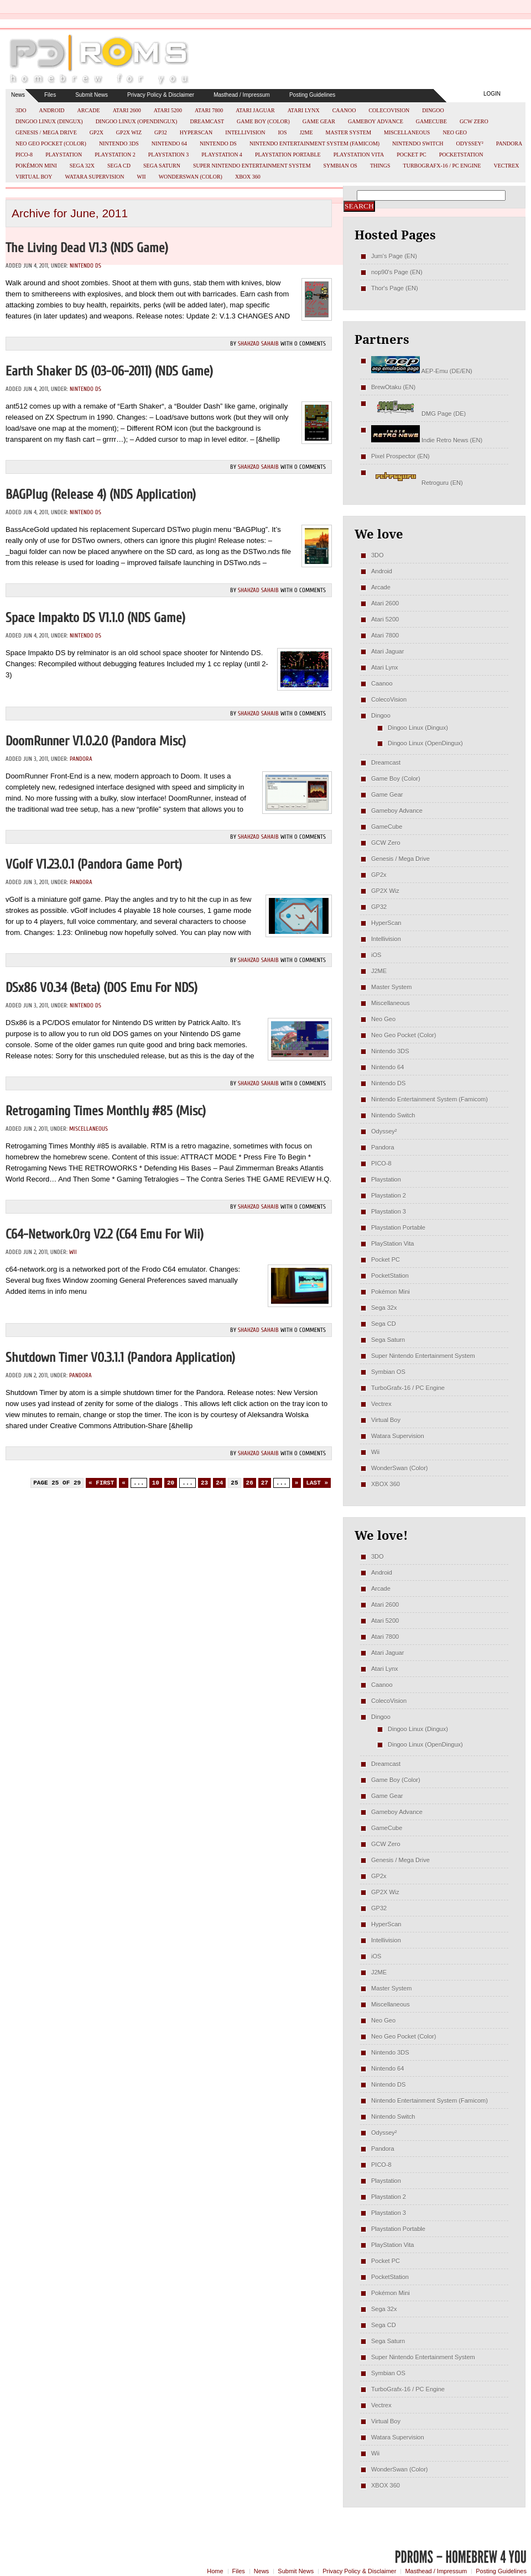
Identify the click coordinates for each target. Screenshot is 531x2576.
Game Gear (319, 121)
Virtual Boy (34, 177)
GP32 (160, 132)
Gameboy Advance (375, 121)
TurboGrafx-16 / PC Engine (442, 166)
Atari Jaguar (255, 110)
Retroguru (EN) (417, 482)
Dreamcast (207, 121)
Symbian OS (340, 166)
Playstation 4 (221, 154)
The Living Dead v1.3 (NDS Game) (87, 248)
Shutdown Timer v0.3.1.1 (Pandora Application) (120, 1357)
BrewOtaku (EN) (393, 387)
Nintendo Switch (418, 143)
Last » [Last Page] (317, 1483)
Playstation (63, 154)
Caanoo (344, 110)
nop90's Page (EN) (397, 272)
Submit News (91, 95)
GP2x (96, 132)
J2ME (306, 132)
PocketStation (461, 154)
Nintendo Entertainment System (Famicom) (314, 143)
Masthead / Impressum (242, 95)
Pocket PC (411, 154)
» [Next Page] (297, 1483)
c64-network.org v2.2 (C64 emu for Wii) (105, 1234)
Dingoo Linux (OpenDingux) (137, 121)
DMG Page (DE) (418, 413)
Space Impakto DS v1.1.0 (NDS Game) (95, 617)
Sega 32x (82, 166)
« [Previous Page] (124, 1483)
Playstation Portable (288, 154)
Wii (141, 177)
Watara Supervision (94, 177)
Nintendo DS (218, 143)
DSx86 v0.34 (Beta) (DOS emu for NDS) (101, 987)
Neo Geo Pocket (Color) (50, 143)
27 (264, 1483)
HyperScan (196, 132)
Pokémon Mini (36, 166)
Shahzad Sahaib (258, 343)
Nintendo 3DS (119, 143)
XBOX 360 (248, 177)
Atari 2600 (127, 110)
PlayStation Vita (359, 154)
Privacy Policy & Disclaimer (160, 95)
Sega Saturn (161, 166)
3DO (20, 110)
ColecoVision (388, 110)
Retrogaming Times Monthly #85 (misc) (106, 1111)
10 (155, 1483)
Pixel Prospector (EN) (400, 456)
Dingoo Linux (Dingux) (49, 121)
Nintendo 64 (169, 143)
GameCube (431, 121)
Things (380, 166)
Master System (349, 132)
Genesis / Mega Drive (46, 132)
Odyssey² (469, 143)
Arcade (88, 110)
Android (51, 110)
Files (50, 95)
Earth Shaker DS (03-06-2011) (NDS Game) (109, 371)
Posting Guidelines (312, 95)
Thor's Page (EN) (394, 288)
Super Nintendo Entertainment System (252, 166)
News (18, 95)
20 (170, 1483)
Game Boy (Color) (263, 121)
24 (219, 1483)
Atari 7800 (209, 110)
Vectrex (506, 166)
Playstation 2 (115, 154)
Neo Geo (454, 132)
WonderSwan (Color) (190, 177)
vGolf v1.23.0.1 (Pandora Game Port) (94, 864)
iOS (282, 132)
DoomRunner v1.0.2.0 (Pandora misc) (96, 741)
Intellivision (245, 132)
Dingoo (433, 110)
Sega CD (119, 166)
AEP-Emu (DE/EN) (421, 371)
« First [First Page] (101, 1483)
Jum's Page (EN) (394, 256)
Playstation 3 (168, 154)
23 (204, 1483)
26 (249, 1483)
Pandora (509, 143)
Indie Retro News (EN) (426, 440)
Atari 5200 (168, 110)
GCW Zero (474, 121)
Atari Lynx (304, 110)
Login (492, 94)
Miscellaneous (407, 132)
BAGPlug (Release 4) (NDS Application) (101, 494)
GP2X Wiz (129, 132)
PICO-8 (24, 154)
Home (215, 2571)
